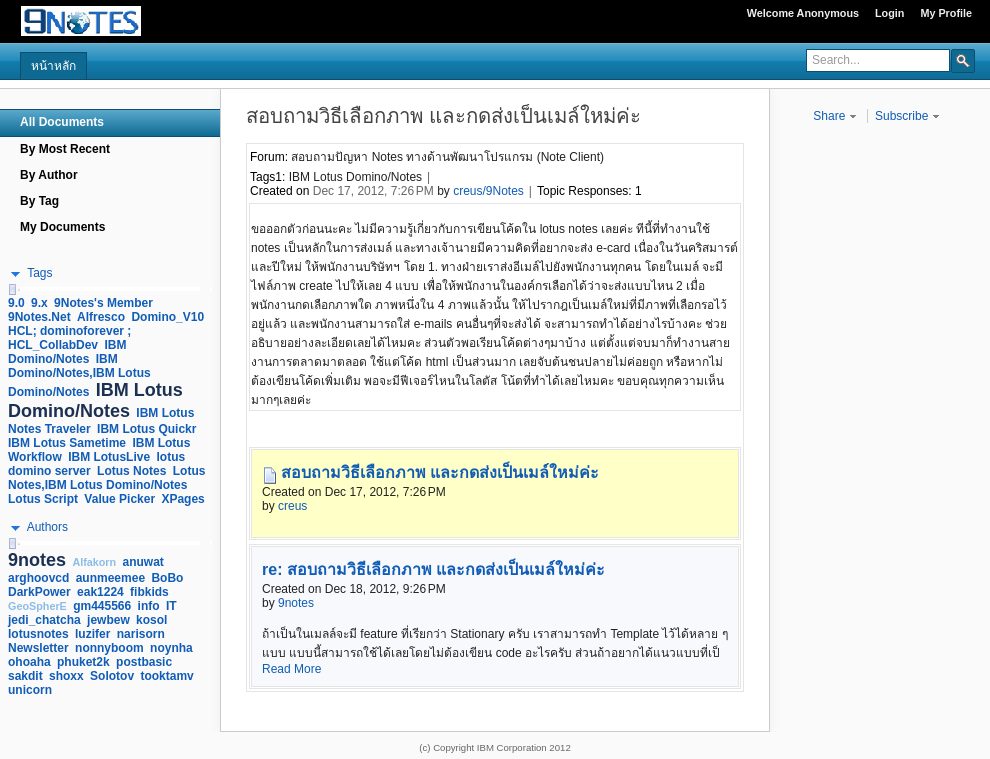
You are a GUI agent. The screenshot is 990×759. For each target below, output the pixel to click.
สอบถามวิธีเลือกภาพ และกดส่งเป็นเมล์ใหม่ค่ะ (440, 472)
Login (889, 13)
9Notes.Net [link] (39, 317)
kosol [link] (151, 620)
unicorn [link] (30, 690)
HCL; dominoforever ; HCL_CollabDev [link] (69, 338)
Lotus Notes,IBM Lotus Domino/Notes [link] (106, 478)
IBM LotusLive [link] (109, 457)
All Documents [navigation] (62, 122)
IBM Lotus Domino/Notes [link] (95, 400)
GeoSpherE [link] (37, 606)
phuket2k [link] (83, 662)
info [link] (149, 606)
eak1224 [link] (100, 592)
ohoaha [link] (29, 662)
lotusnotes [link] (38, 634)
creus (292, 506)
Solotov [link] (112, 676)
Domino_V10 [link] (167, 317)
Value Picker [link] (119, 499)
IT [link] (171, 606)
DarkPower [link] (39, 592)
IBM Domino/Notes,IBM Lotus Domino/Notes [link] (79, 375)
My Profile (946, 13)
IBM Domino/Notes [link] (67, 352)
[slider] (12, 289)
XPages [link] (182, 499)
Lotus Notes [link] (131, 471)
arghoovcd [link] (38, 578)
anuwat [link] (143, 562)
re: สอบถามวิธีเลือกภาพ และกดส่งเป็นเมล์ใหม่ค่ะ (433, 569)
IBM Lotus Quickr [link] (146, 429)
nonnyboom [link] (109, 648)
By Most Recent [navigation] (65, 149)
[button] (963, 60)
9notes (296, 603)
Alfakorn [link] (94, 562)
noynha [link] (171, 648)
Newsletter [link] (38, 648)
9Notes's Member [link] (103, 303)
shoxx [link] (66, 676)
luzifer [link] (92, 634)
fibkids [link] (149, 592)
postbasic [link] (144, 662)
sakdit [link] (25, 676)
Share (834, 116)
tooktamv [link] (166, 676)
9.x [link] (39, 303)
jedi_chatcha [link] (44, 620)
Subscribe (907, 116)
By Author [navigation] (49, 175)
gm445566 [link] (102, 606)
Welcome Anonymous (803, 13)
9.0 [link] (16, 303)
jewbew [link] (108, 620)
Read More (291, 669)
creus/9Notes (488, 191)
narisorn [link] (141, 634)
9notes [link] (37, 560)
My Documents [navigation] (62, 227)
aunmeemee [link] (110, 578)
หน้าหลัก (53, 66)
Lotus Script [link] (43, 499)
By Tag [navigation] (39, 201)
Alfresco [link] (101, 317)
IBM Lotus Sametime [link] (67, 443)
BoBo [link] (167, 578)
